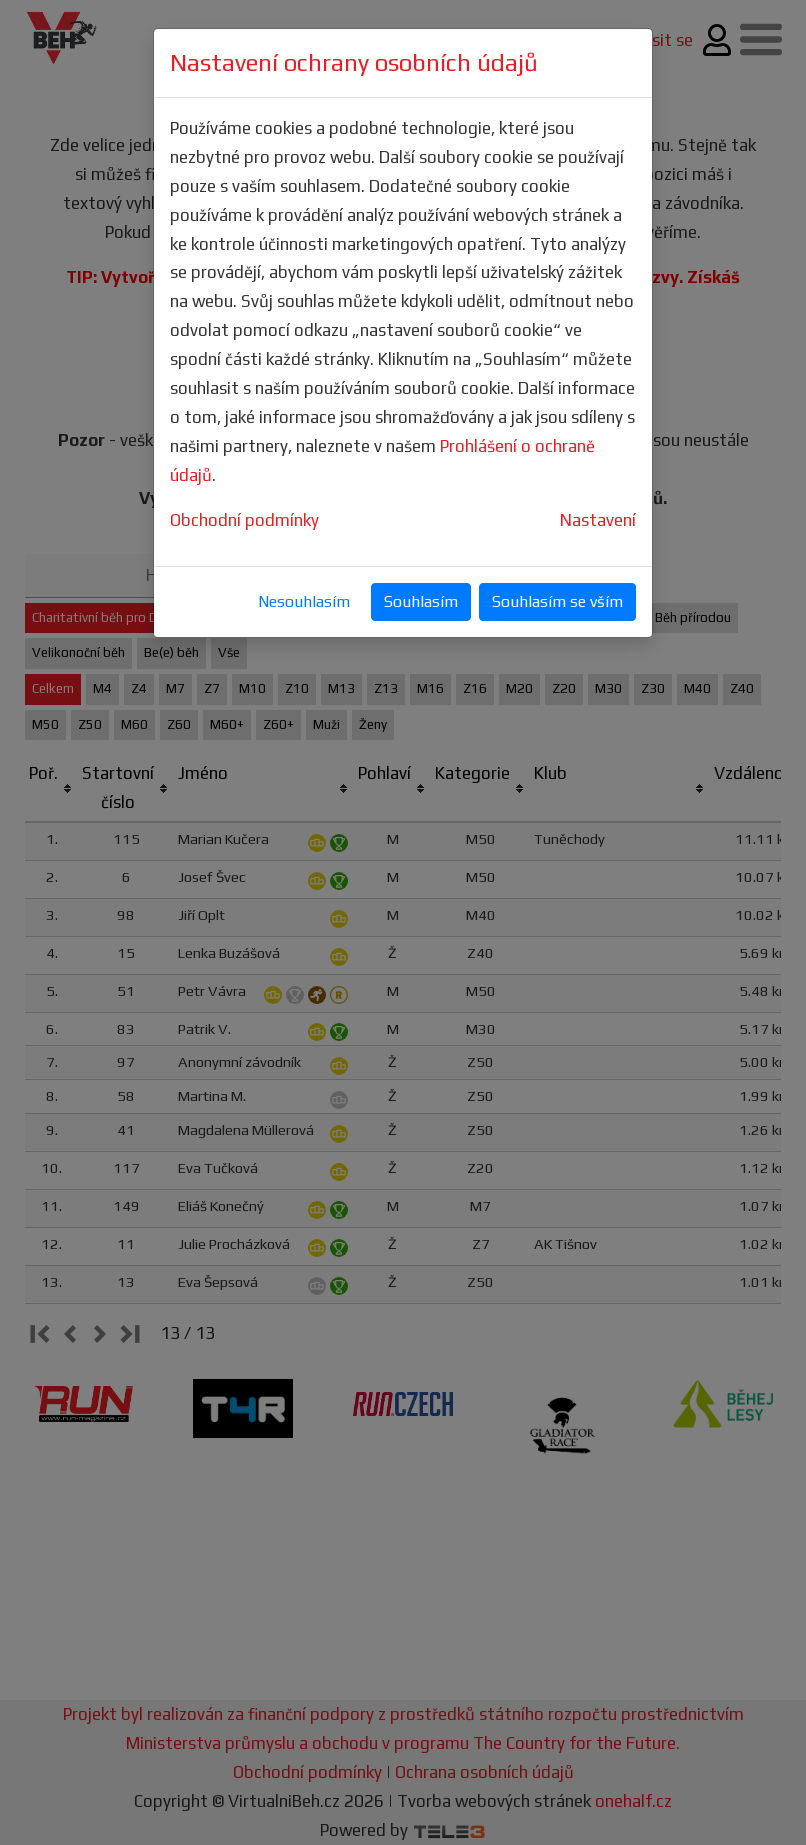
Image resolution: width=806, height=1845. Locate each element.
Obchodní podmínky (244, 520)
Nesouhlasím (304, 601)
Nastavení (598, 520)
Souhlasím (421, 601)
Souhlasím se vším (557, 601)
